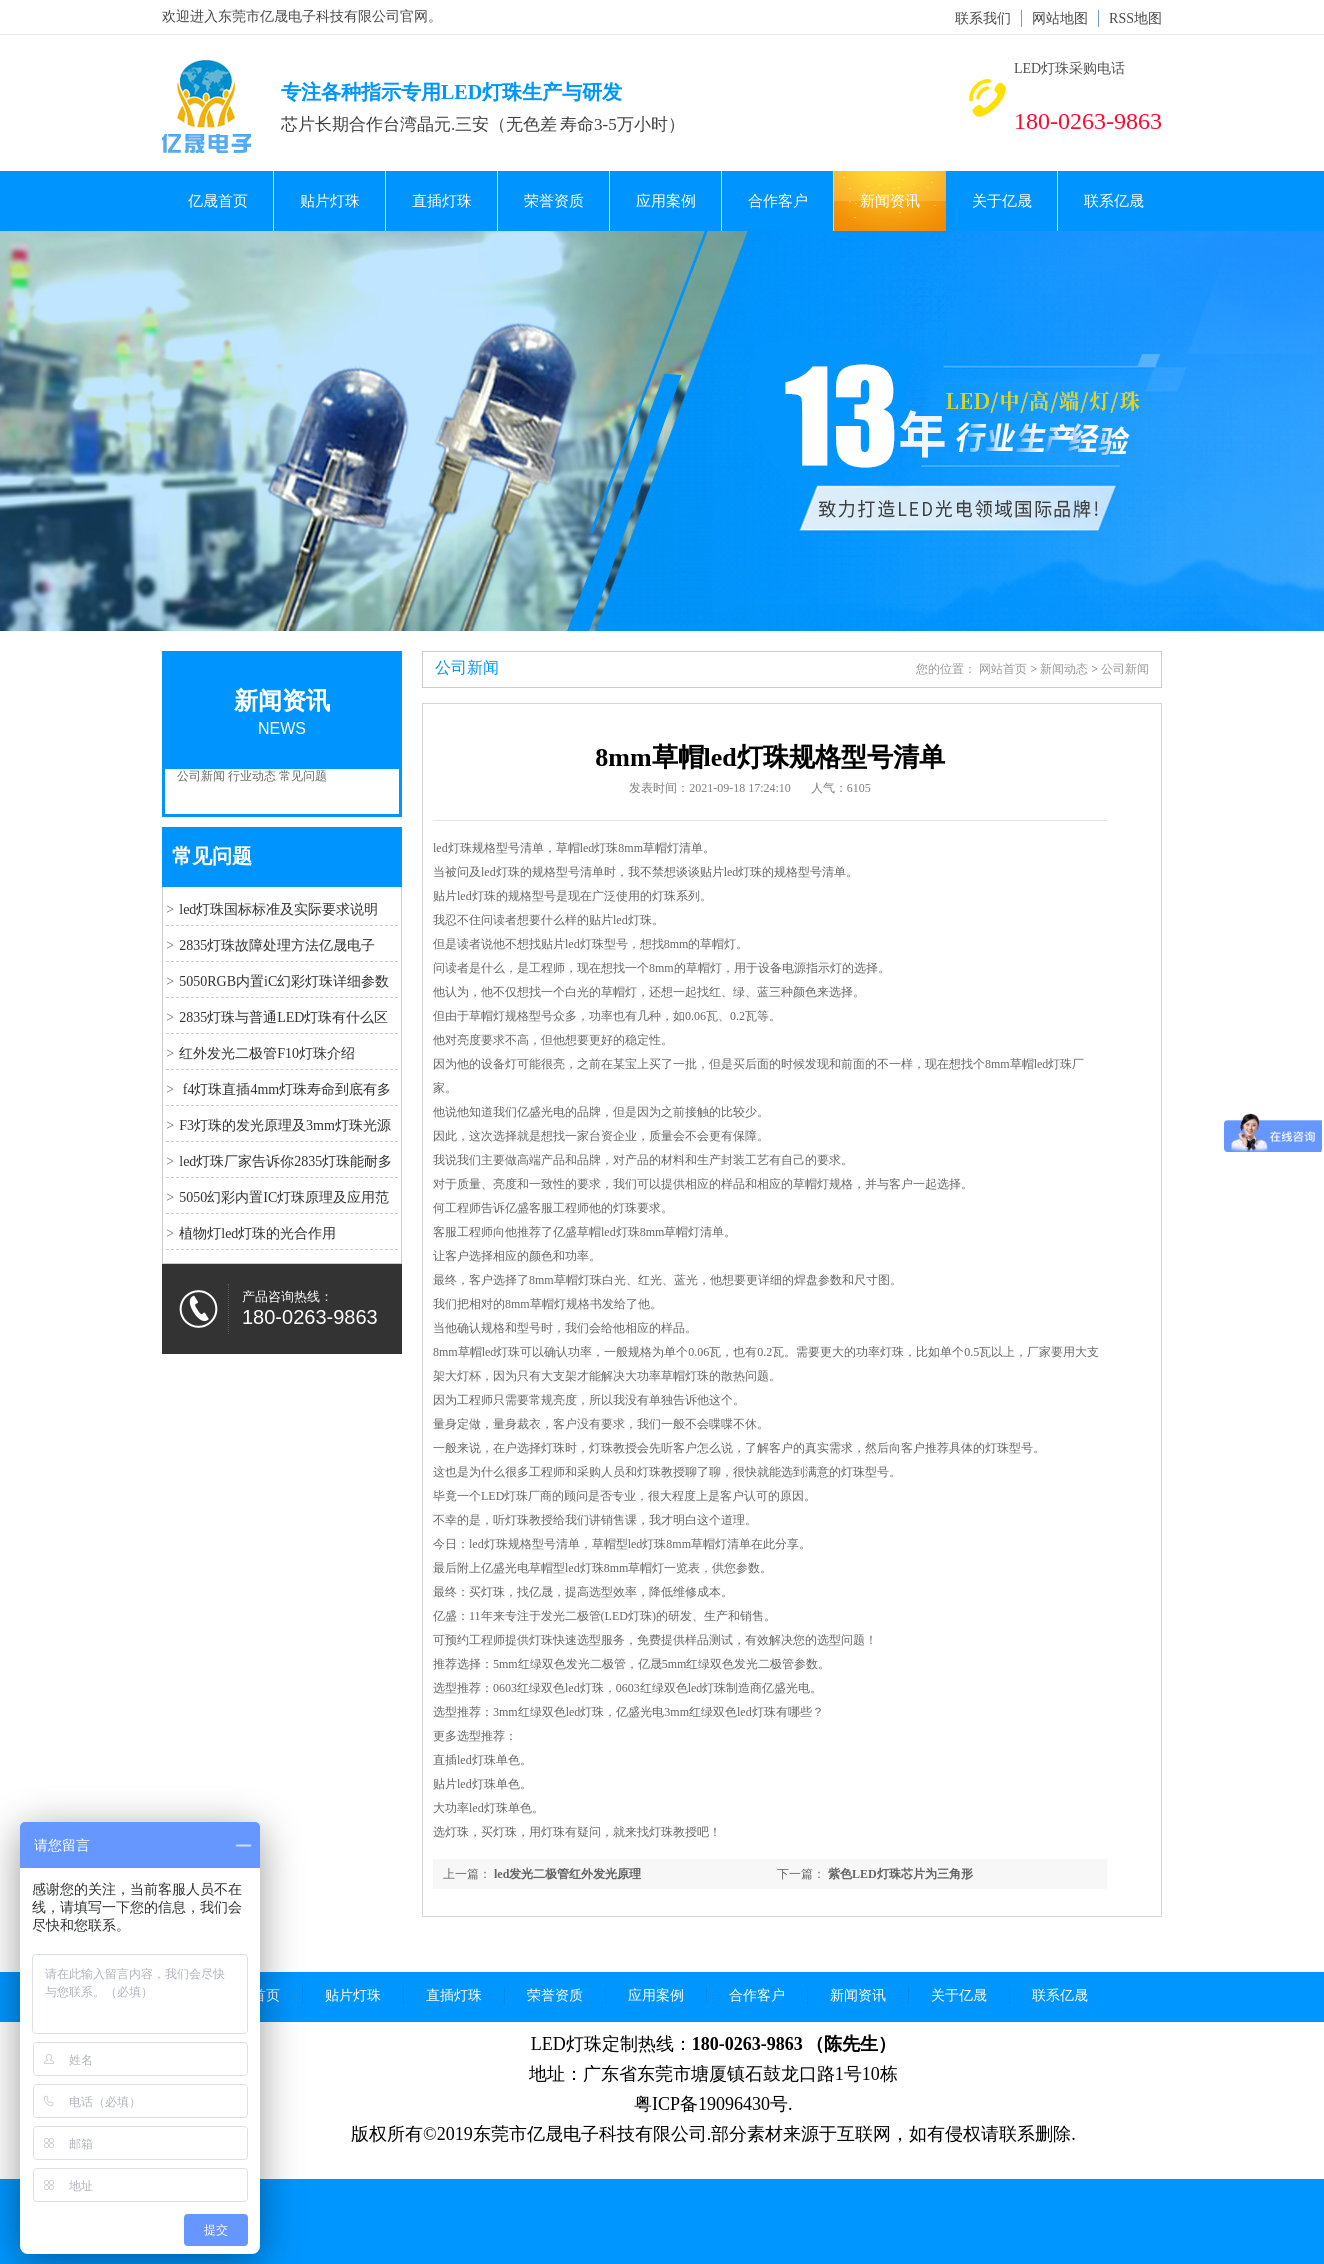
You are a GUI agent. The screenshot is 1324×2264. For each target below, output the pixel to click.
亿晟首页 (218, 201)
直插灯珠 (442, 201)
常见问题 (303, 776)
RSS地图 (1135, 18)
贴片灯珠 (330, 201)
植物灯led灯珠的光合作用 (257, 1233)
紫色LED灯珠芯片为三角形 (900, 1874)
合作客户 (778, 201)
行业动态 (252, 776)
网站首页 (1003, 669)
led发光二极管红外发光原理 (567, 1874)
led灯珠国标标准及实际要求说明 (278, 909)
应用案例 (666, 201)
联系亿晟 (1114, 201)
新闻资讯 (890, 201)
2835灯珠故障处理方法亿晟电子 (277, 945)
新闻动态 (1064, 669)
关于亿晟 (1002, 201)
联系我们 (983, 18)
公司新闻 (201, 776)
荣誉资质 (554, 201)
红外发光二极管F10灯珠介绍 (267, 1053)
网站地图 (1060, 18)
